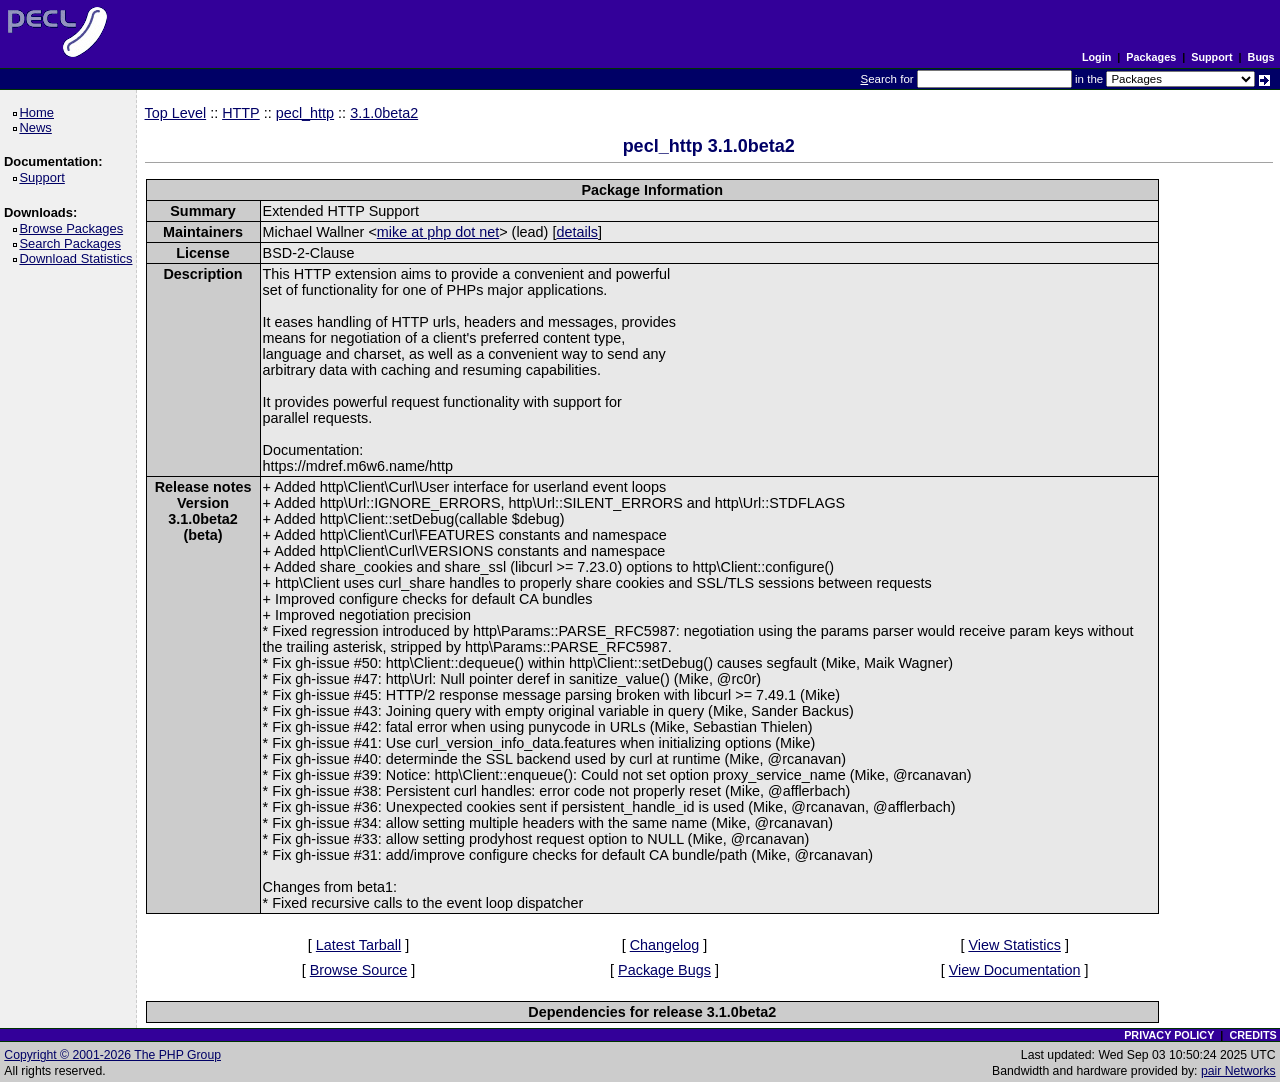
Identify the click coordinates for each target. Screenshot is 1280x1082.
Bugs (1261, 57)
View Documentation (1015, 970)
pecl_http (305, 113)
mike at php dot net (438, 232)
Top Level (176, 113)
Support (1211, 57)
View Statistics (1014, 945)
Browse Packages (74, 228)
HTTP (241, 113)
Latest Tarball (358, 945)
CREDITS (1252, 1035)
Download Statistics (79, 258)
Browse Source (359, 970)
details (577, 232)
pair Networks (1238, 1071)
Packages (1151, 57)
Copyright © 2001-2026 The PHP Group (112, 1055)
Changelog (665, 945)
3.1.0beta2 (384, 113)
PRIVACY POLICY (1169, 1035)
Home (39, 112)
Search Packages (73, 243)
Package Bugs (664, 970)
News (38, 127)
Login (1096, 57)
